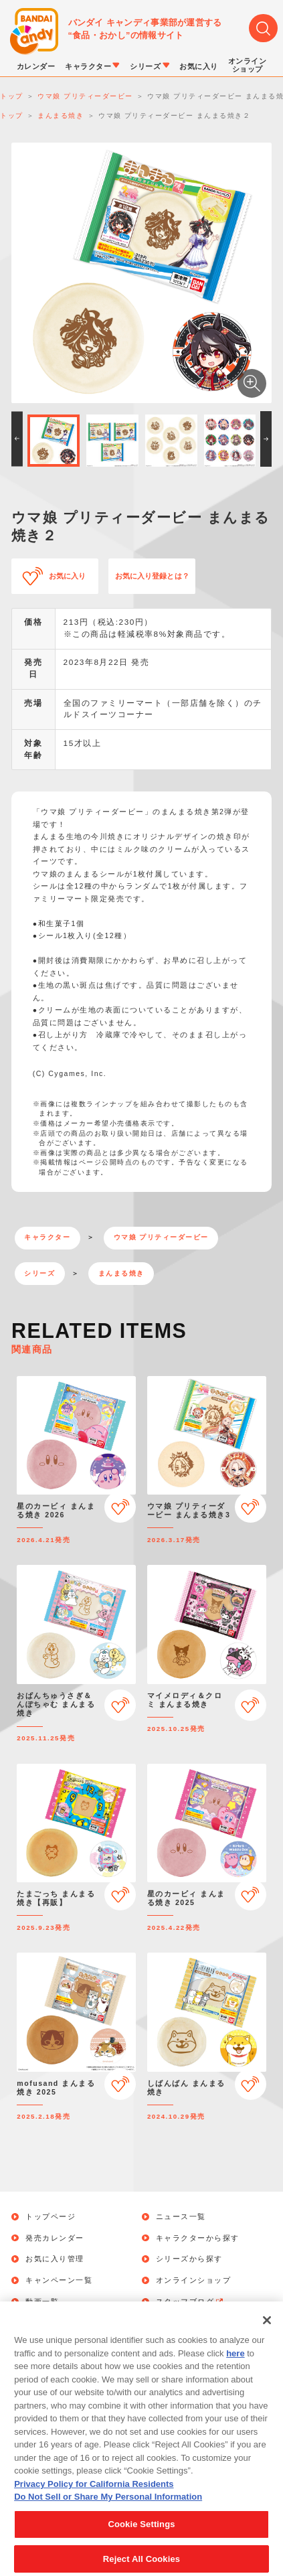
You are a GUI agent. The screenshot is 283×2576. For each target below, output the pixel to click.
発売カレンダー (54, 2238)
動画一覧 (42, 2301)
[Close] (267, 2337)
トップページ (50, 2216)
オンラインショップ (193, 2280)
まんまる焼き (121, 1273)
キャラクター (47, 1237)
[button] (17, 438)
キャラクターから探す (198, 2238)
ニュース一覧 (181, 2216)
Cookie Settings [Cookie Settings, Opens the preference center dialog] (141, 2540)
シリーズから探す (189, 2259)
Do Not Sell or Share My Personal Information (108, 2513)
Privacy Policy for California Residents (93, 2500)
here (235, 2369)
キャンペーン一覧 (58, 2280)
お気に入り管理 (54, 2259)
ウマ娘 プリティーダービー (161, 1237)
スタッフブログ (190, 2301)
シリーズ (39, 1273)
